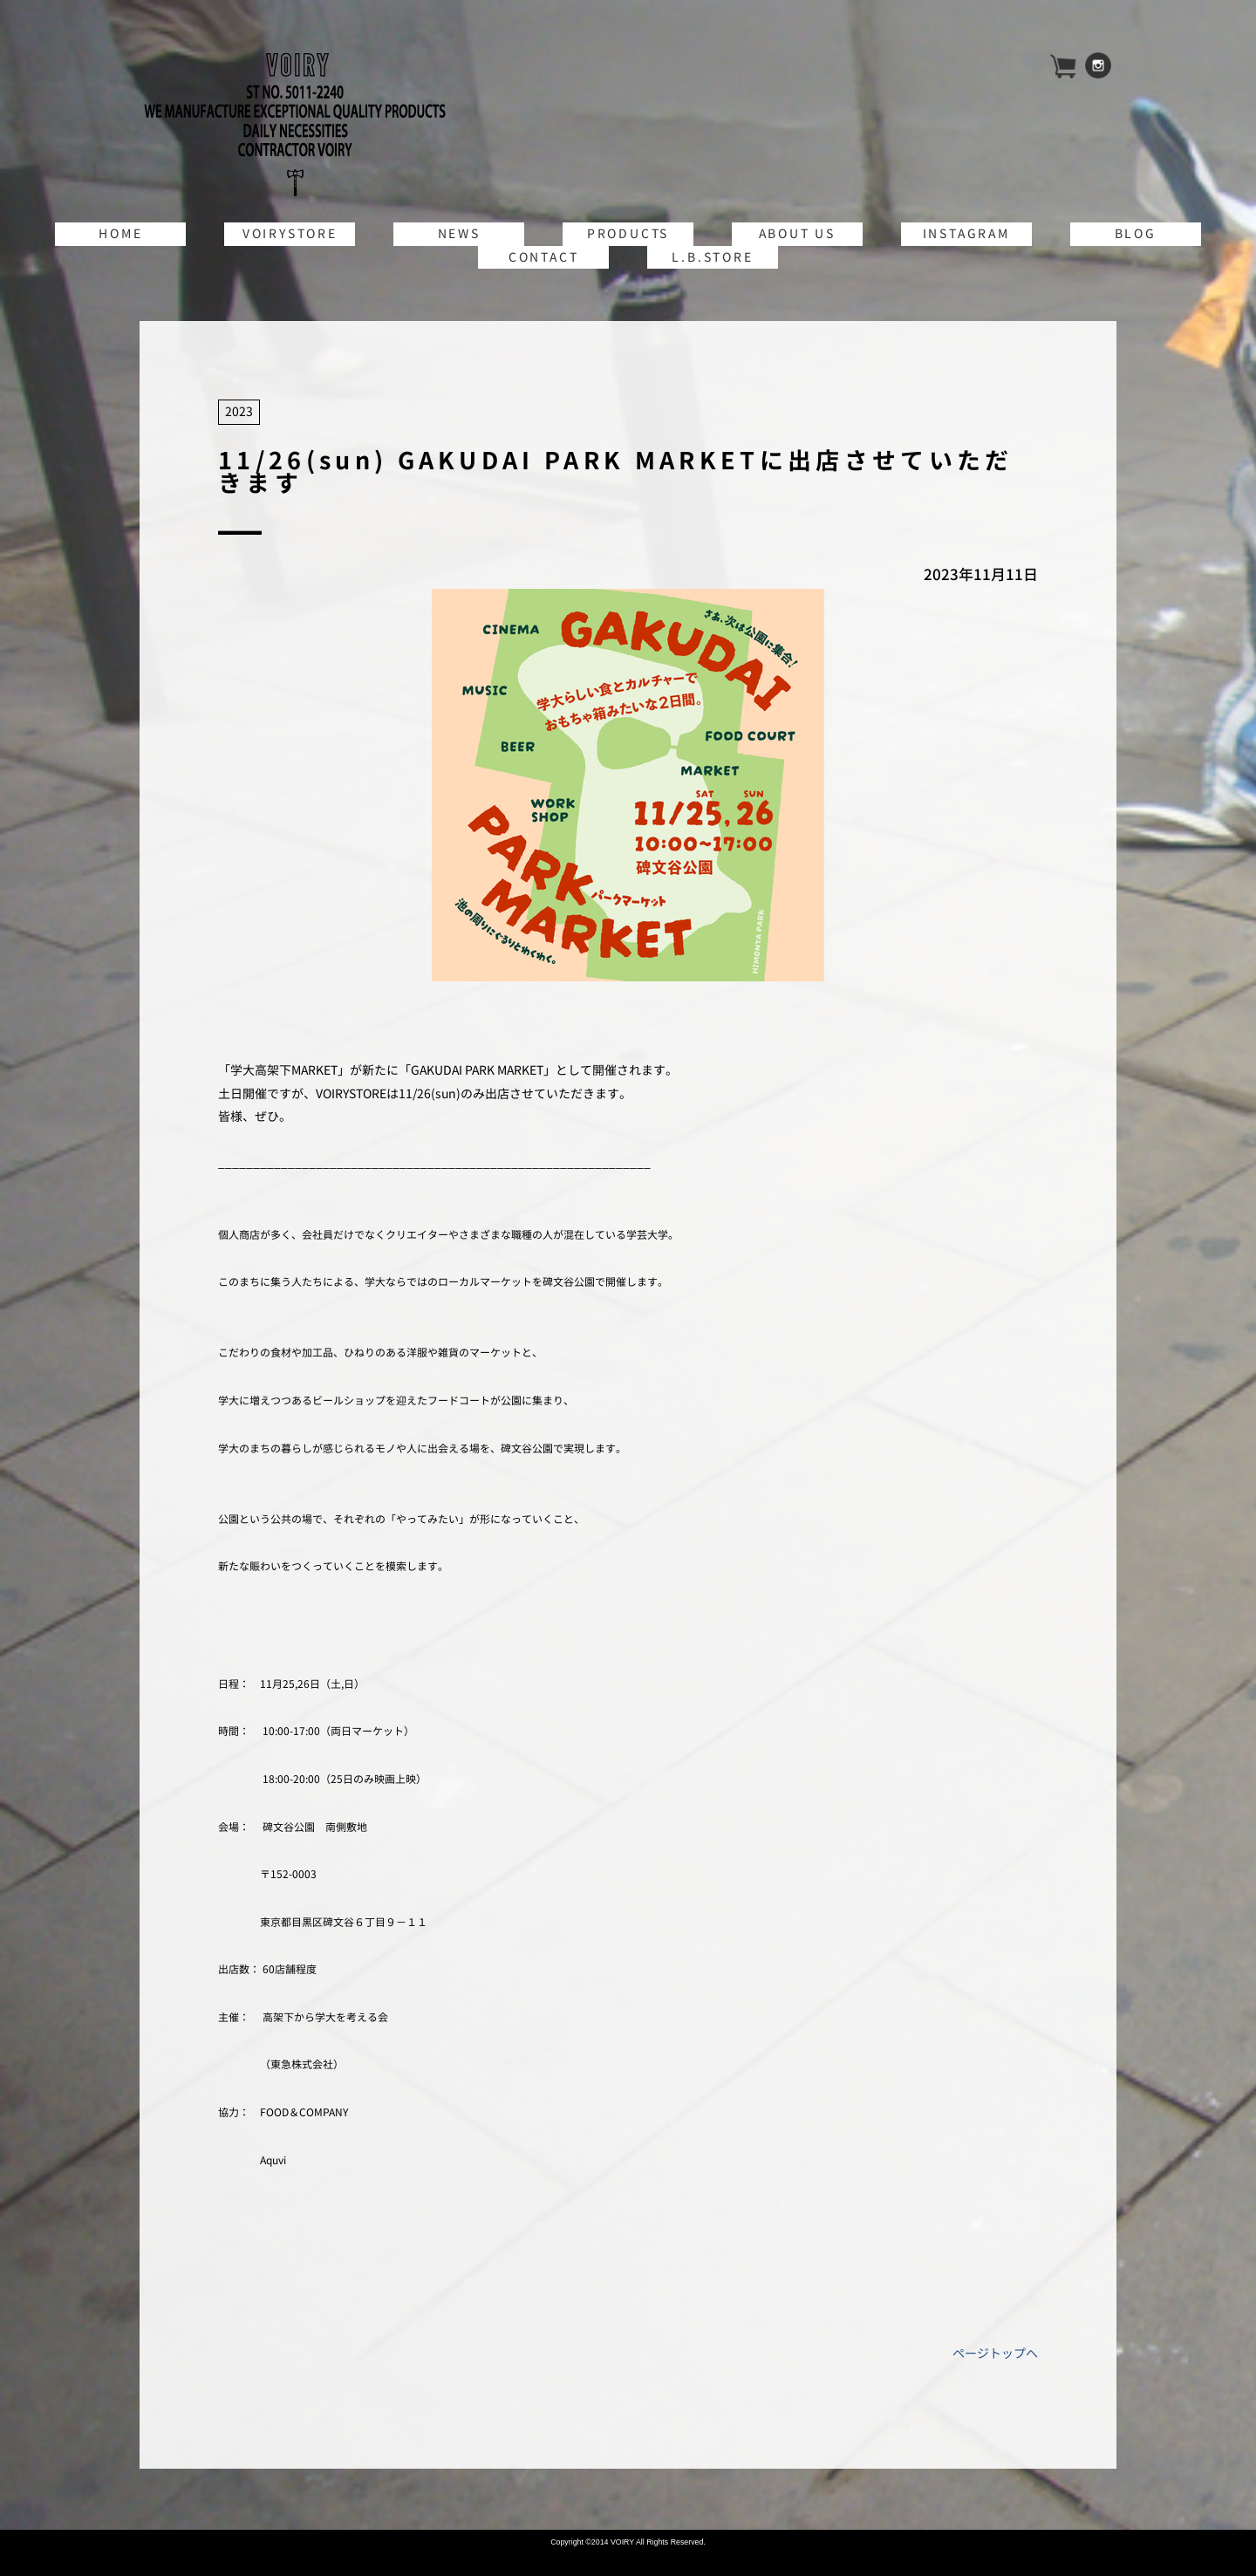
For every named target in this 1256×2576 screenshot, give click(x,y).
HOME (120, 233)
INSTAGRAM (966, 233)
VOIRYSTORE (290, 233)
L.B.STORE (712, 257)
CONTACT (544, 257)
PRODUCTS (628, 233)
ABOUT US (797, 233)
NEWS (459, 233)
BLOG (1136, 233)
